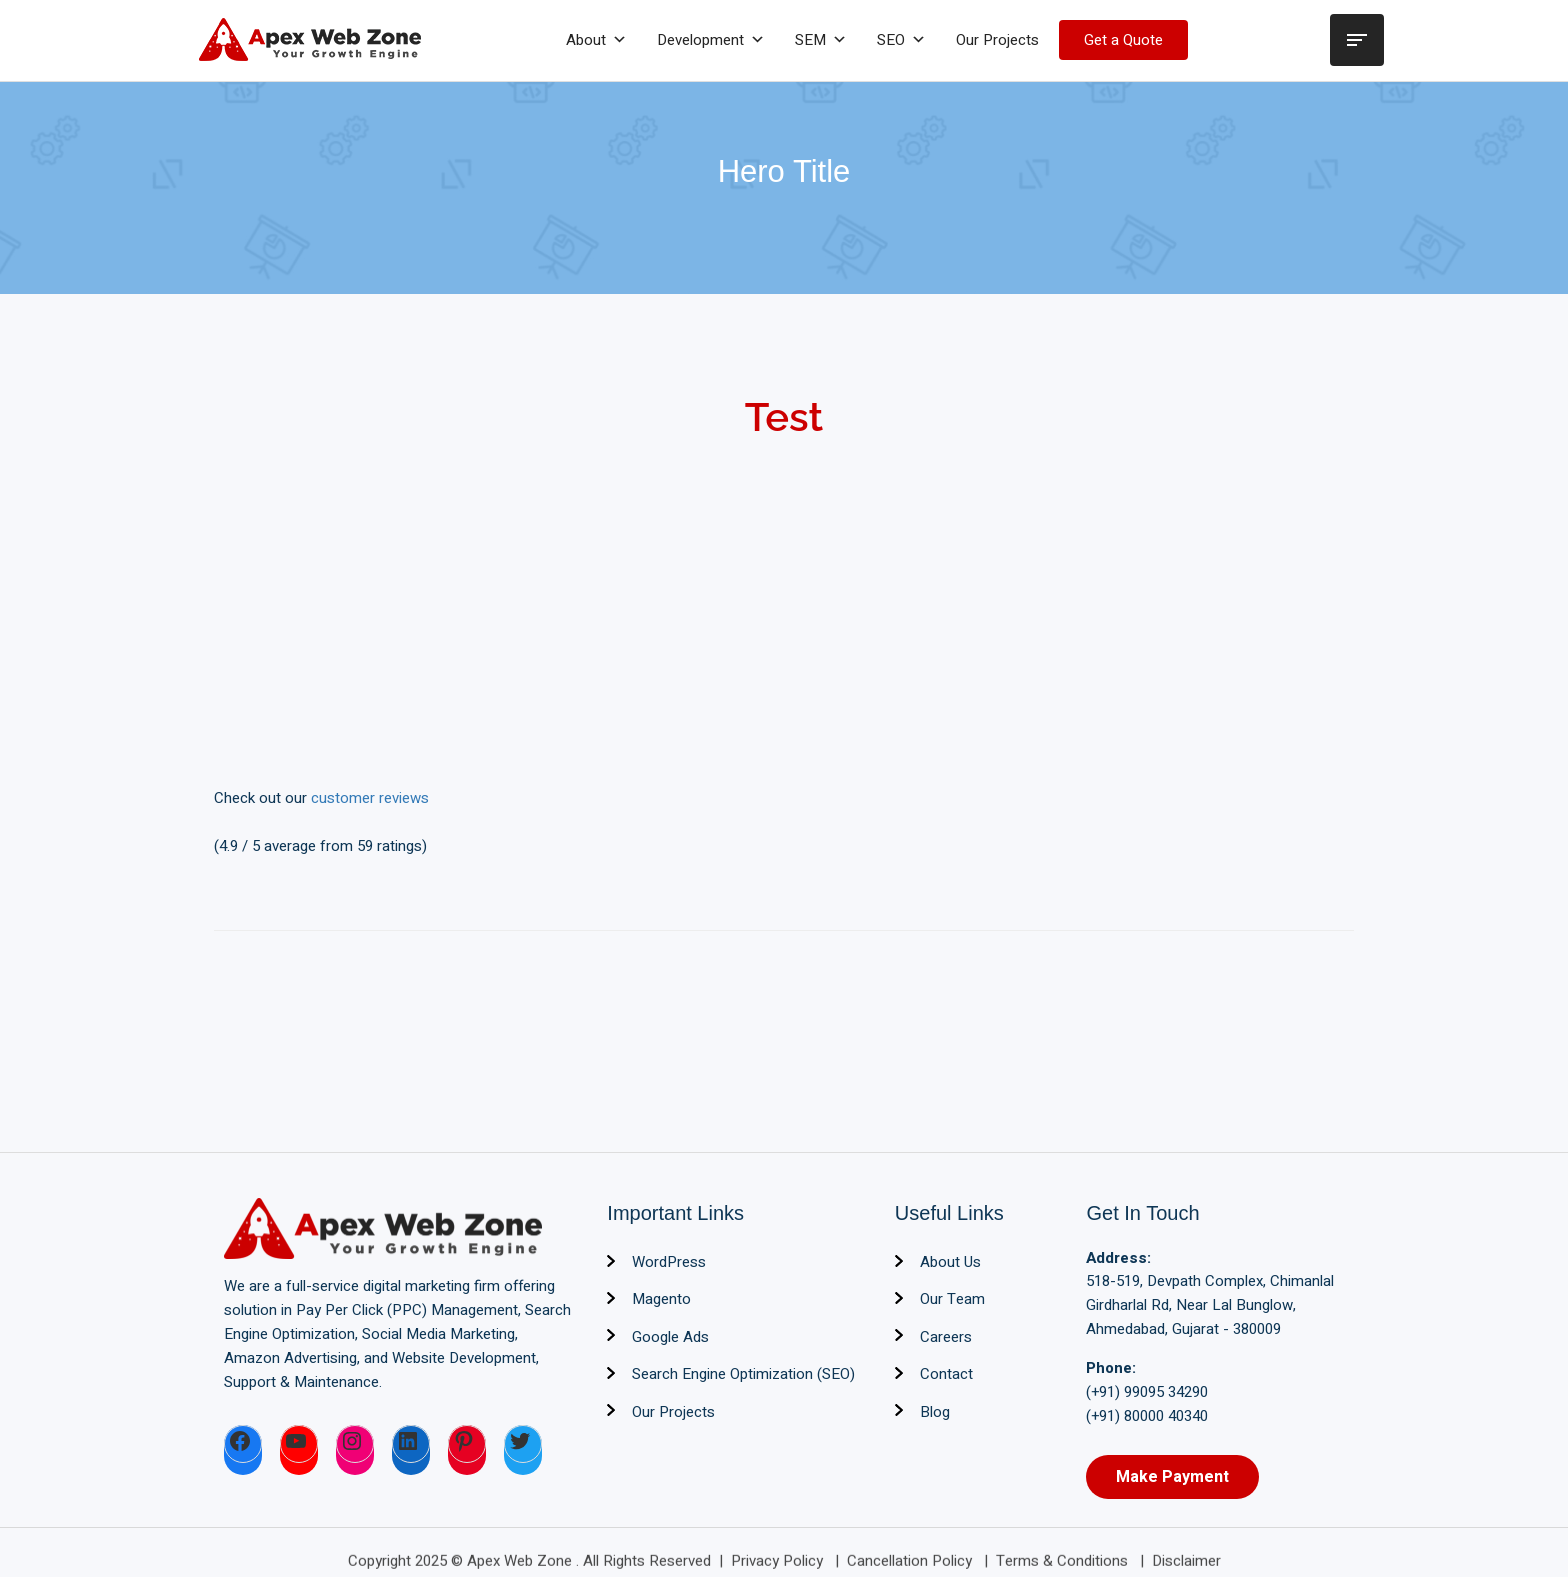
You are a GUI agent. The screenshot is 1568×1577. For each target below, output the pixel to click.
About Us (950, 1262)
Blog (935, 1412)
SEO (901, 40)
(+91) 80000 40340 (1147, 1416)
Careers (946, 1337)
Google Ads (670, 1337)
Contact (946, 1374)
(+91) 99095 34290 (1147, 1392)
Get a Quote (1123, 40)
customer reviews (370, 798)
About (596, 40)
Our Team (952, 1299)
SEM (821, 40)
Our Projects (997, 40)
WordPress (669, 1262)
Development (711, 40)
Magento (661, 1299)
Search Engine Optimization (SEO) (743, 1374)
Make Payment (1172, 1477)
